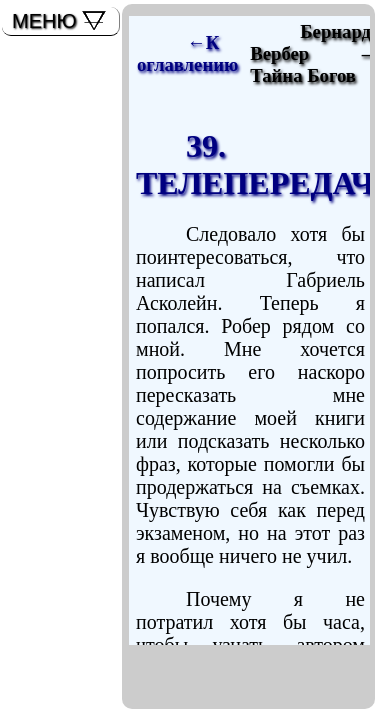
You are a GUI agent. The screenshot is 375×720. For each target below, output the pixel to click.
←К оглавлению (187, 53)
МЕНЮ (44, 21)
